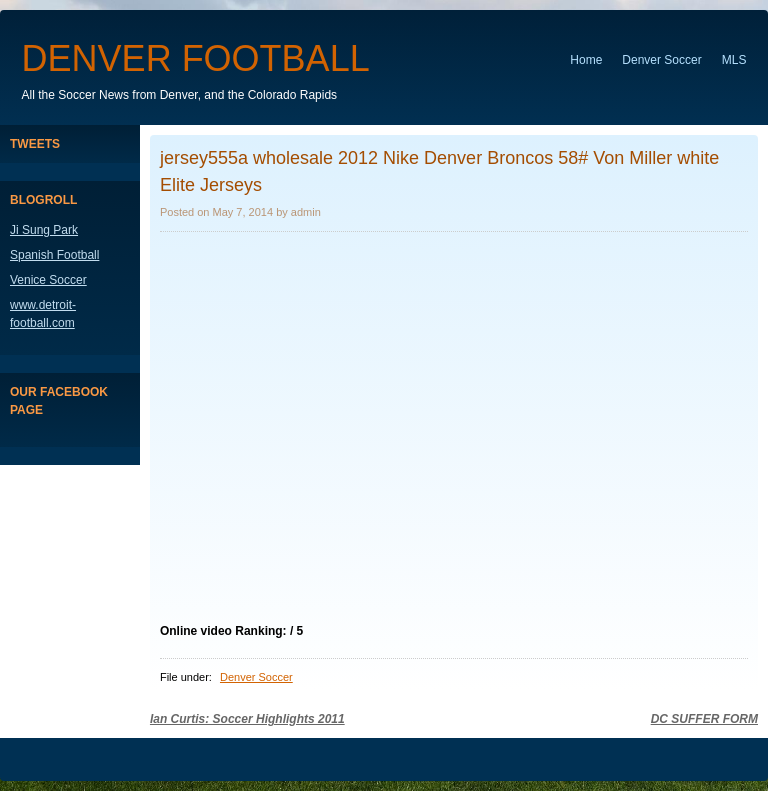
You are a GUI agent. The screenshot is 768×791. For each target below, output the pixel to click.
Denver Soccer (661, 60)
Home (586, 60)
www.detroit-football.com (43, 314)
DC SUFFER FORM (704, 719)
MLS (734, 60)
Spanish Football (54, 255)
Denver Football (196, 58)
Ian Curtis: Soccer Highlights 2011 (247, 719)
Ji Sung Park (44, 230)
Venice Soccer (48, 280)
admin (306, 212)
